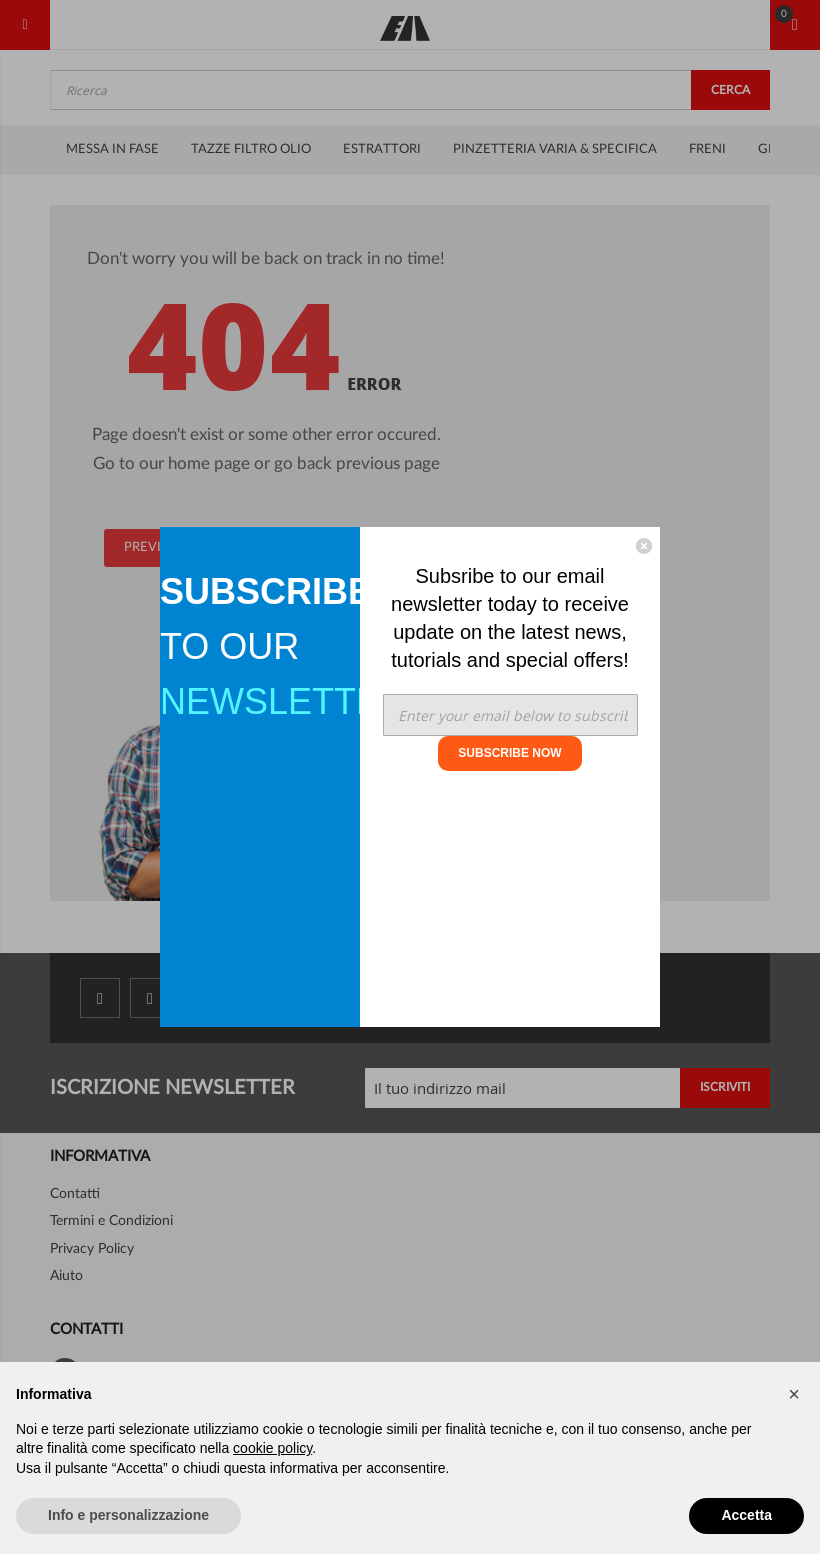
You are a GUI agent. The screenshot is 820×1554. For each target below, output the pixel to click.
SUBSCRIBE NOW (509, 753)
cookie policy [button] (272, 1448)
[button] (794, 1394)
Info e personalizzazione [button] (128, 1515)
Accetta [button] (746, 1515)
